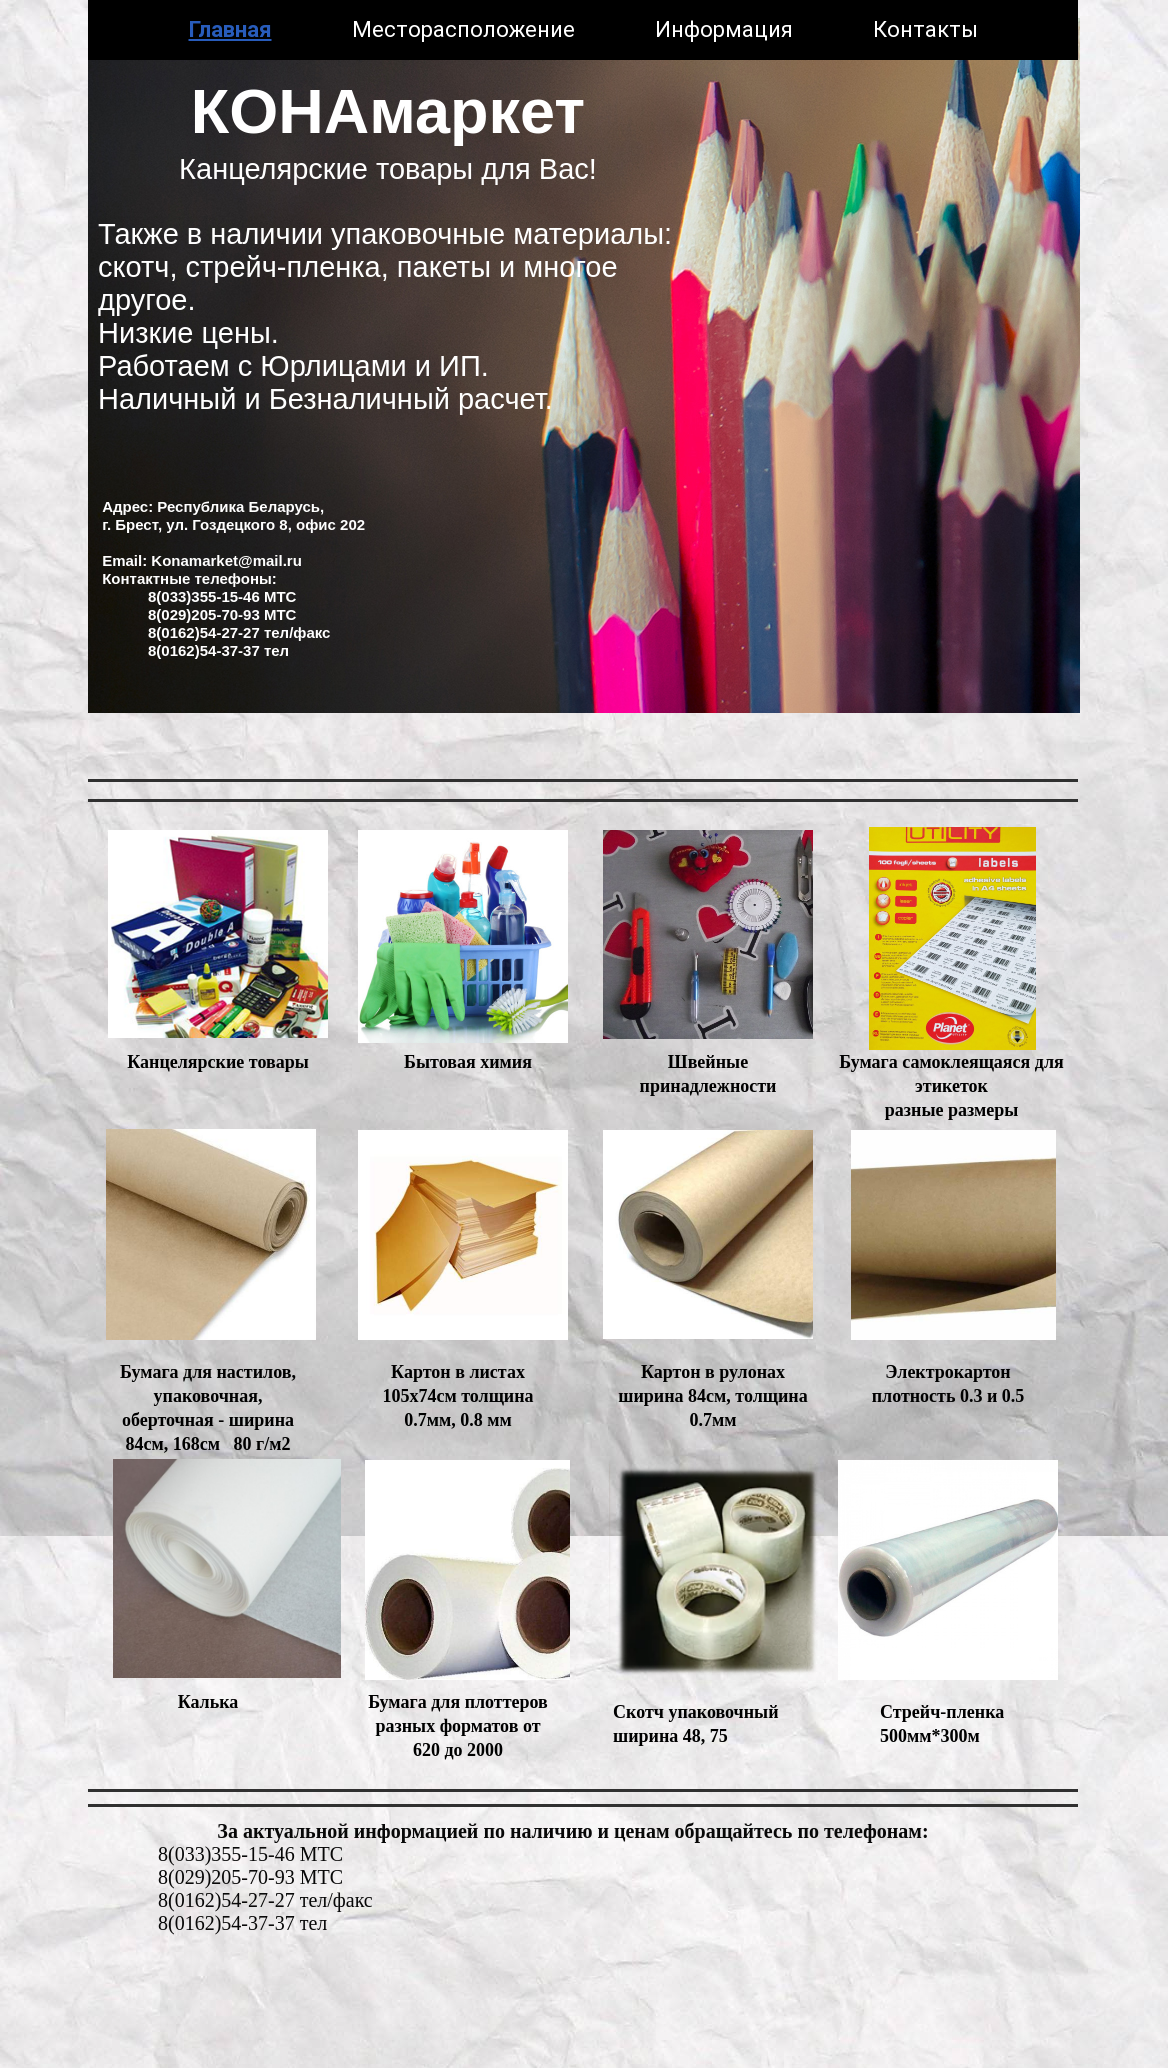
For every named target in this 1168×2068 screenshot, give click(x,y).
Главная (230, 29)
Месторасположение (463, 29)
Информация (724, 29)
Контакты (925, 29)
